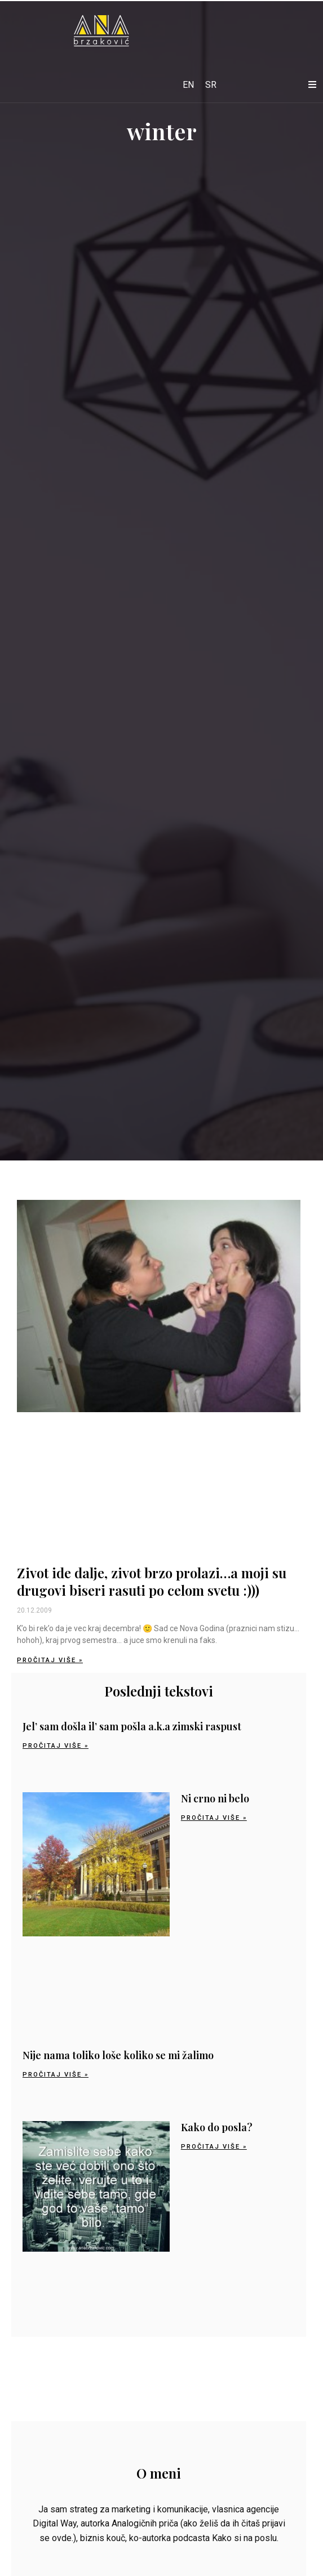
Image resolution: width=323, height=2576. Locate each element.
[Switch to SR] (211, 85)
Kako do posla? (217, 2127)
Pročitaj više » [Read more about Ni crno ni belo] (214, 1817)
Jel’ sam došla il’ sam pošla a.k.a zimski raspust (132, 1726)
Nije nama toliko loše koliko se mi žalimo (118, 2055)
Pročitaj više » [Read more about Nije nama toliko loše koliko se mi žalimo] (56, 2074)
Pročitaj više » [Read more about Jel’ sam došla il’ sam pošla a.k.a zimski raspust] (56, 1745)
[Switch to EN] (188, 85)
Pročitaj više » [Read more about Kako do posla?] (214, 2146)
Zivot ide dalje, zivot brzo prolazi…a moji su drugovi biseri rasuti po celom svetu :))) (151, 1581)
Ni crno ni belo (215, 1798)
